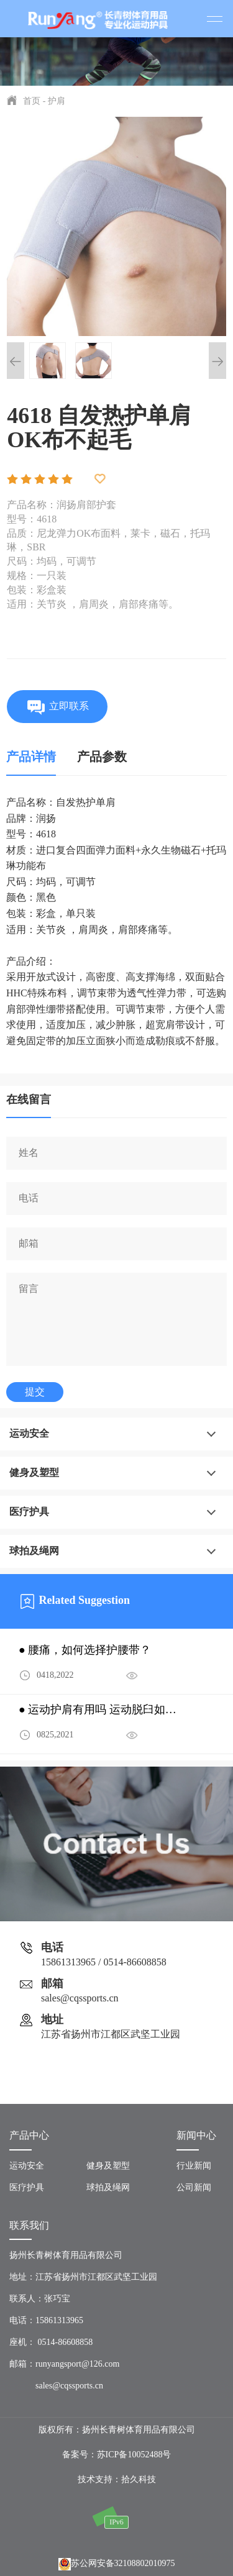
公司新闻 (193, 2187)
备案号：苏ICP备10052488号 (116, 2454)
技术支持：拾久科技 (117, 2479)
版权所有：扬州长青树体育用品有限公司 (117, 2429)
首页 (31, 101)
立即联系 (56, 706)
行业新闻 (193, 2165)
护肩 (56, 101)
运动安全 (29, 1433)
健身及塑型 (34, 1472)
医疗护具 (29, 1511)
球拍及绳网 (34, 1550)
